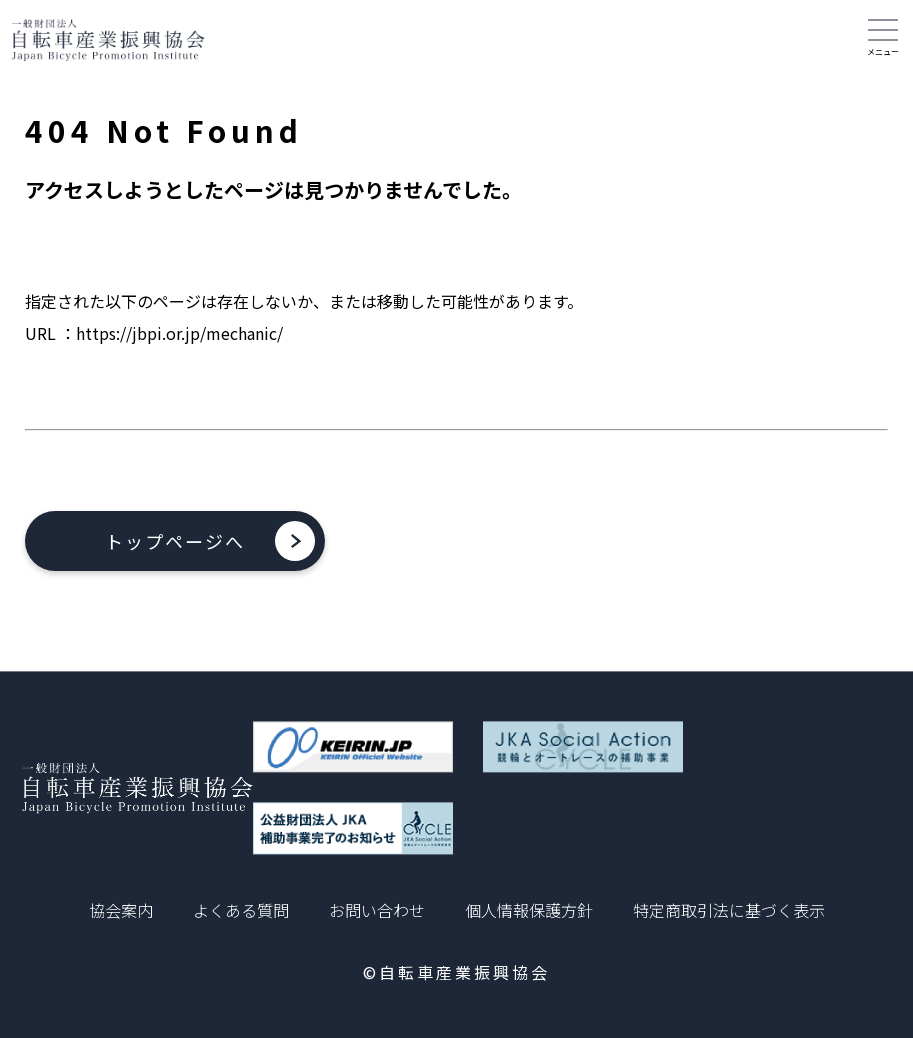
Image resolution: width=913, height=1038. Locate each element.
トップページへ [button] (175, 541)
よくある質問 (241, 910)
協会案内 (121, 910)
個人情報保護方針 (529, 910)
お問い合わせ (377, 910)
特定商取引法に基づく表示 (729, 910)
